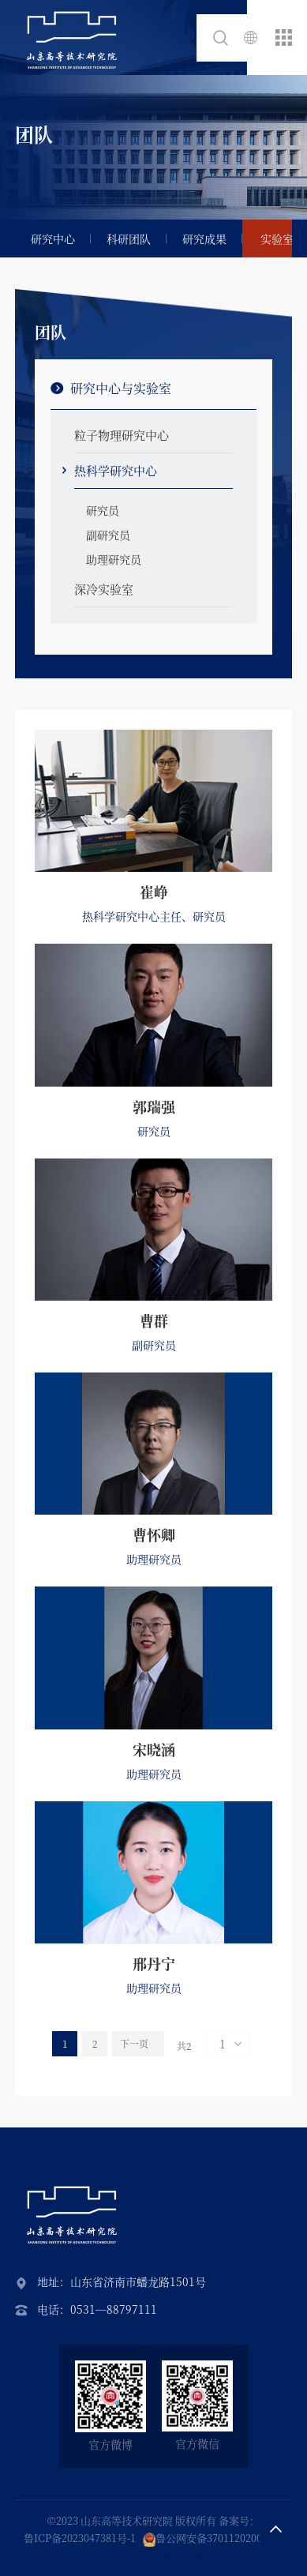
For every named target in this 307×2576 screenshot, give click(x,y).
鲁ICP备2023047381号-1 (80, 2537)
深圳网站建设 (176, 2555)
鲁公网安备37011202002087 (219, 2537)
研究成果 (204, 238)
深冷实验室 (103, 588)
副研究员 (108, 535)
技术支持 (121, 2555)
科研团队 (129, 238)
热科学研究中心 (115, 470)
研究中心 (53, 238)
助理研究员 (113, 559)
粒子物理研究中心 (121, 434)
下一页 (134, 2043)
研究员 (102, 510)
